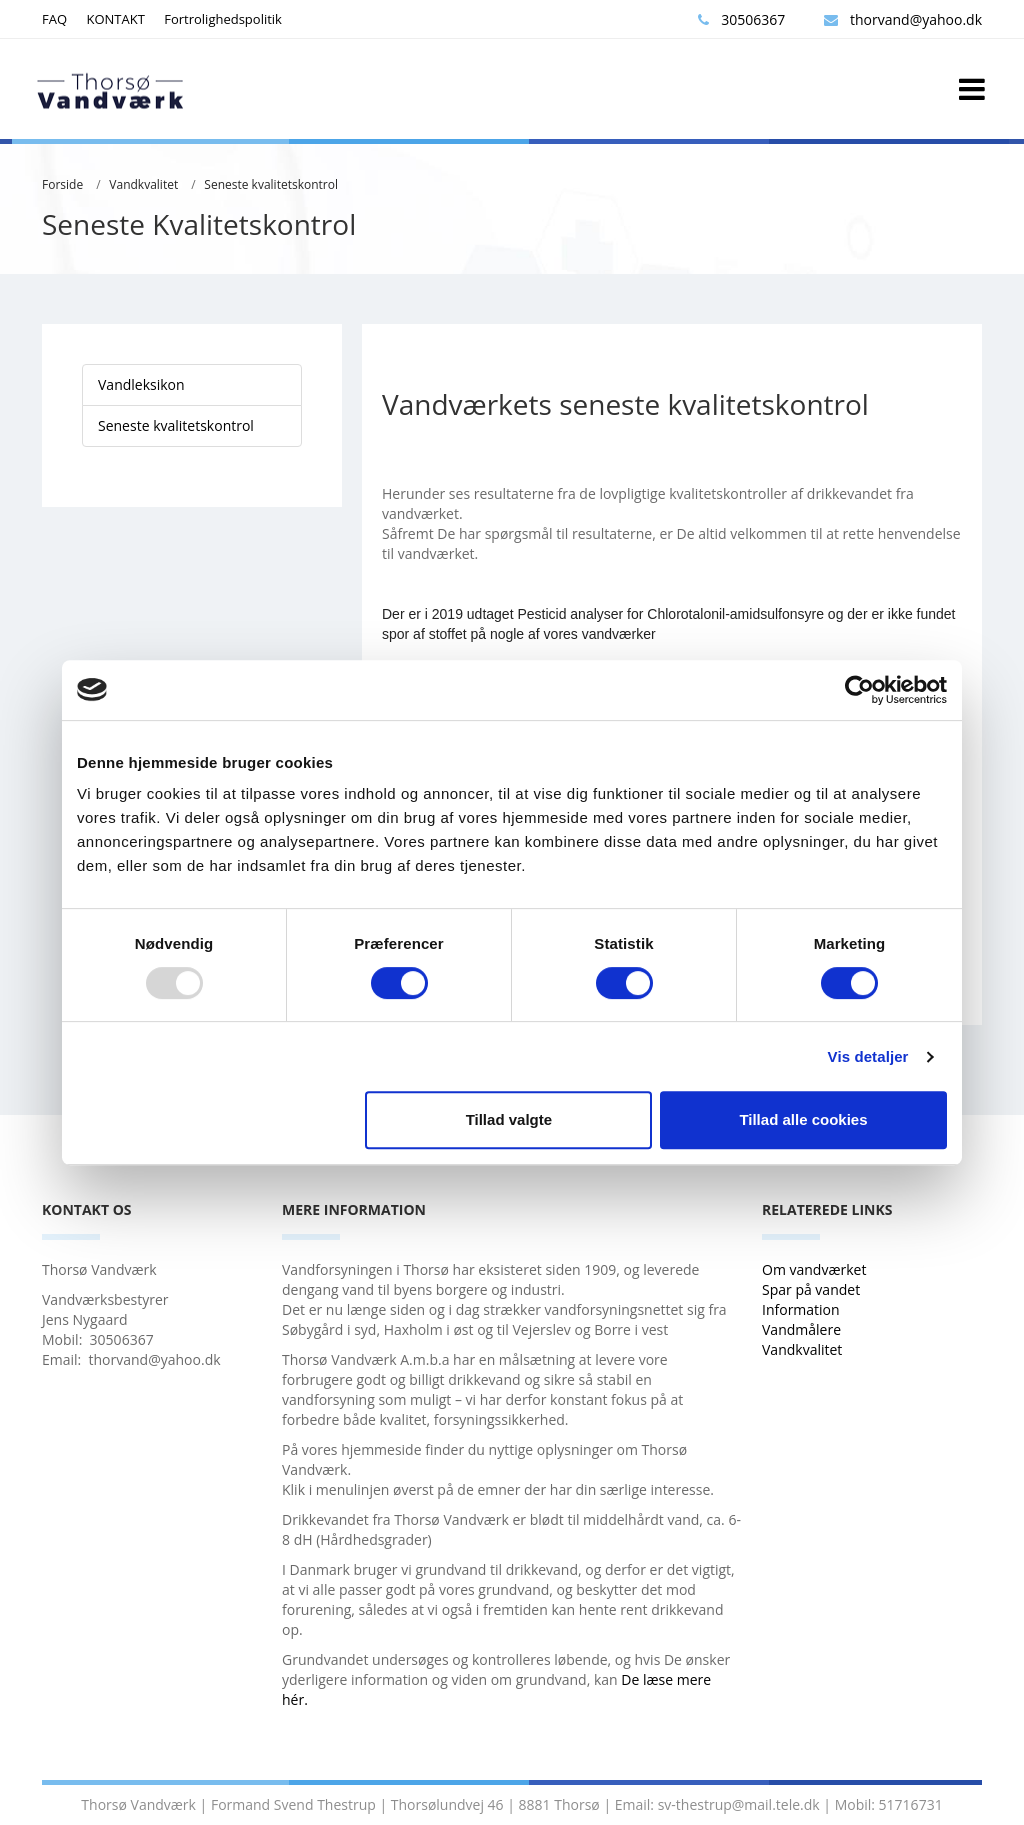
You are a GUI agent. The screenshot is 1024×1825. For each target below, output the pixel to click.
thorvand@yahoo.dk (903, 19)
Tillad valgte (509, 1119)
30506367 (741, 19)
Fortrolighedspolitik (223, 19)
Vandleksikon (141, 384)
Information (802, 1309)
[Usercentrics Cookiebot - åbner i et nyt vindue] (859, 690)
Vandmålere (803, 1329)
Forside (62, 184)
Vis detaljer (868, 1056)
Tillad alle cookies (803, 1119)
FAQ (54, 19)
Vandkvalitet (143, 184)
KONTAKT (115, 19)
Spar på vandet (811, 1289)
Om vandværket (816, 1269)
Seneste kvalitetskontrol (271, 184)
